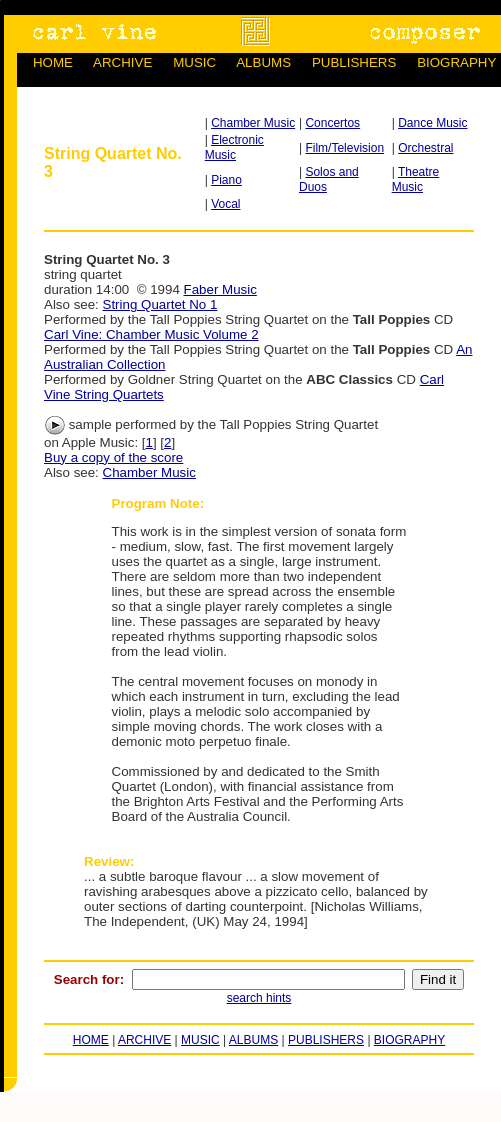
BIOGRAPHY (456, 62)
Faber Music (220, 289)
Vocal (225, 204)
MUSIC (194, 62)
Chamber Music (253, 123)
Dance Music (432, 123)
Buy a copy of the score (113, 457)
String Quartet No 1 (160, 304)
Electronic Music (234, 147)
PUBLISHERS (354, 62)
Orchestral (425, 148)
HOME (53, 62)
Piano (226, 180)
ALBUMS (263, 62)
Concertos (332, 123)
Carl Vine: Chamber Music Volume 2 (151, 334)
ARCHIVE (122, 62)
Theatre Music (416, 179)
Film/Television (344, 148)
